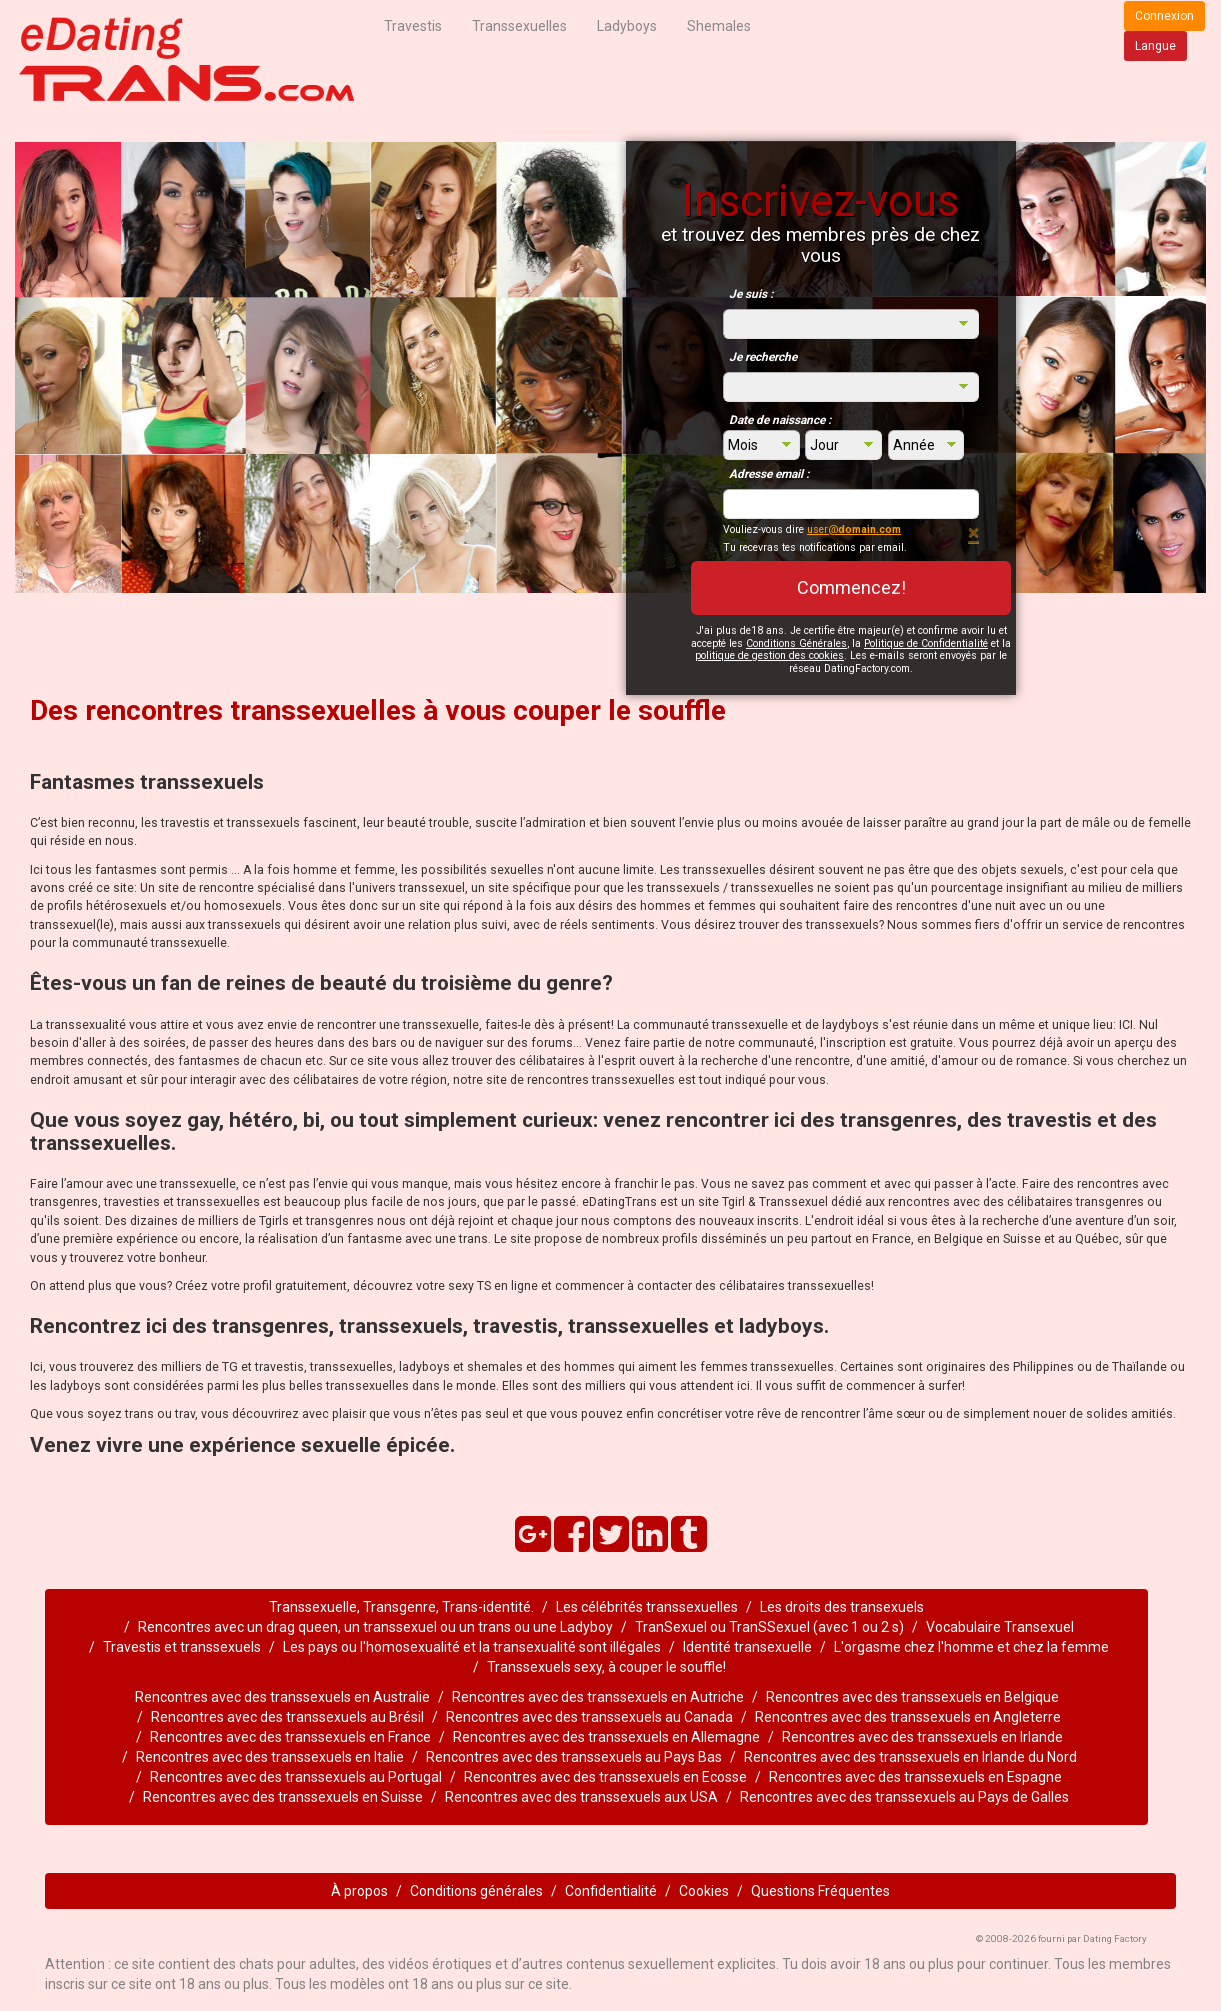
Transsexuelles (519, 26)
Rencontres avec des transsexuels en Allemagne (606, 1737)
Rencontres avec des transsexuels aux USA (581, 1797)
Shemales (719, 26)
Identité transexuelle (747, 1647)
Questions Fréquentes (820, 1891)
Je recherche (763, 357)
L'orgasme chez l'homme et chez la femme (971, 1647)
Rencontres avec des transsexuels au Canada (589, 1717)
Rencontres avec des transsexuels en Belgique (912, 1697)
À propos (359, 1891)
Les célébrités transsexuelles (647, 1607)
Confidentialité (611, 1891)
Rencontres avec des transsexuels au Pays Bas (574, 1757)
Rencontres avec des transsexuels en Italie (270, 1757)
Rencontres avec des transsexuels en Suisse (283, 1797)
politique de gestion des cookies (769, 655)
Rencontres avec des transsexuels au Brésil (287, 1717)
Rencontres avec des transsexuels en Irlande (922, 1737)
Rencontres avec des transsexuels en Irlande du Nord (910, 1757)
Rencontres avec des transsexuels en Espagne (915, 1777)
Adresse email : (769, 474)
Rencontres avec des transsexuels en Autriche (598, 1697)
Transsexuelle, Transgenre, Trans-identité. (401, 1607)
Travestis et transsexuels (182, 1647)
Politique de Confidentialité (926, 643)
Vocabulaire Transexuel (1000, 1627)
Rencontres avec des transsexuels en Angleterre (908, 1717)
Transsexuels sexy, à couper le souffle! (606, 1667)
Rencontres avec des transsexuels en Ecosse (605, 1777)
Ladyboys (627, 26)
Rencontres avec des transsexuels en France (290, 1737)
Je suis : (751, 294)
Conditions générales (476, 1891)
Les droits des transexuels (842, 1607)
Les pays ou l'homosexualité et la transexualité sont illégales (472, 1647)
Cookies (704, 1891)
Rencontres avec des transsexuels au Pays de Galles (904, 1797)
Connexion (1164, 16)
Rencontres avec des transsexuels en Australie (282, 1697)
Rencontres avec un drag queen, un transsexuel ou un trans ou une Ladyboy (375, 1627)
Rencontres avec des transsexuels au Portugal (296, 1777)
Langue (1155, 46)
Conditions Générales (796, 643)
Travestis (413, 26)
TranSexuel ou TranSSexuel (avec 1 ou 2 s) (769, 1627)
